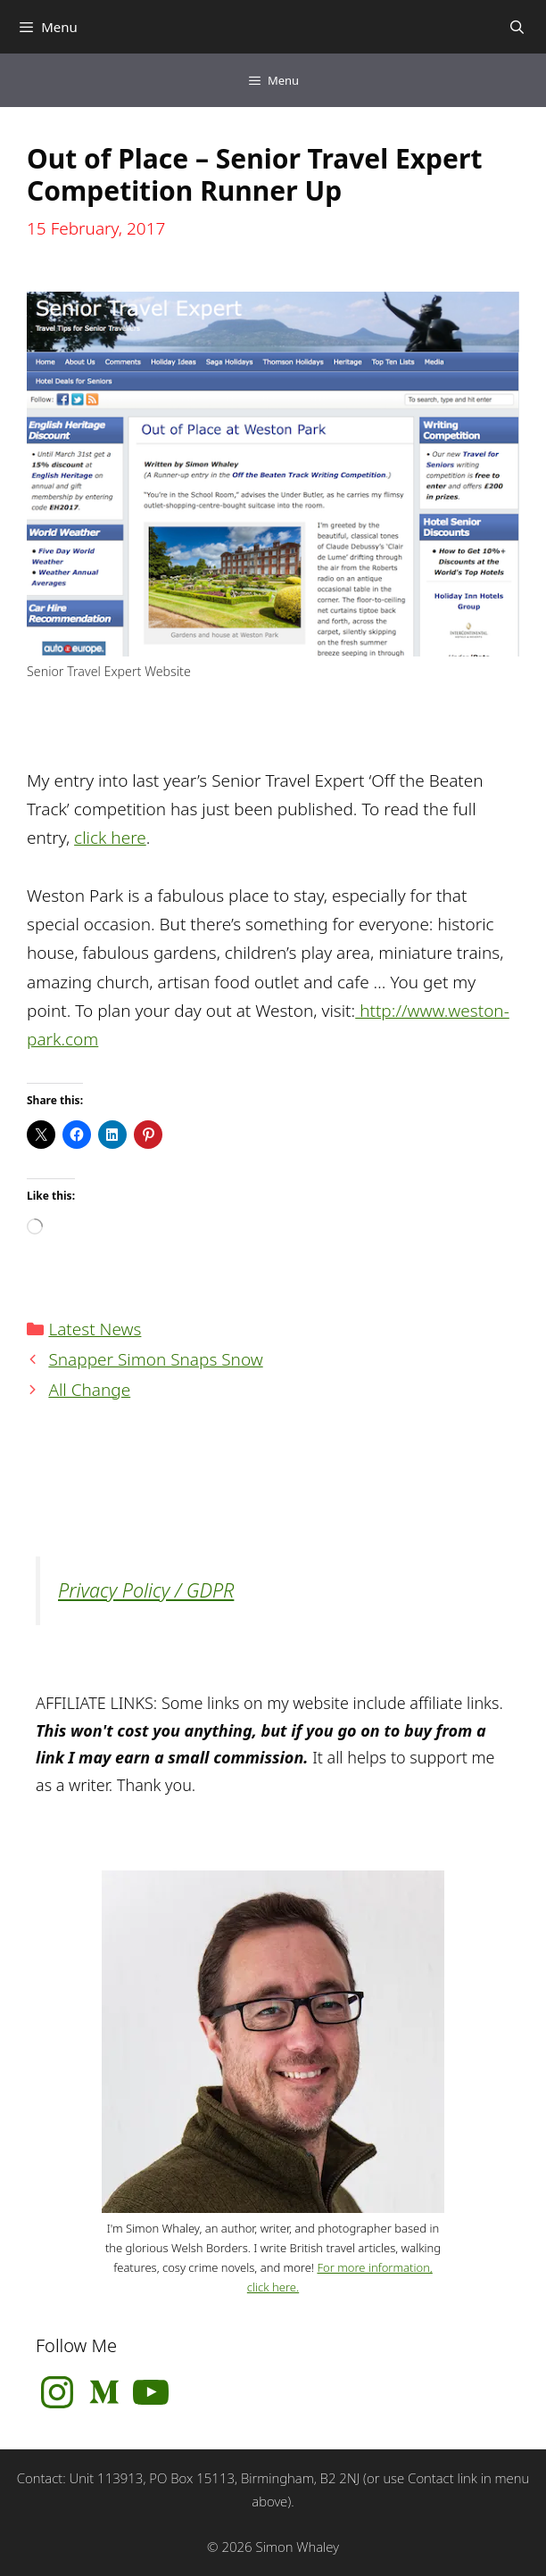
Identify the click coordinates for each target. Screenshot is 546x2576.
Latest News (94, 1329)
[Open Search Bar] (517, 27)
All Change (89, 1389)
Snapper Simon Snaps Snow (155, 1359)
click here (110, 837)
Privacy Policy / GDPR (146, 1590)
